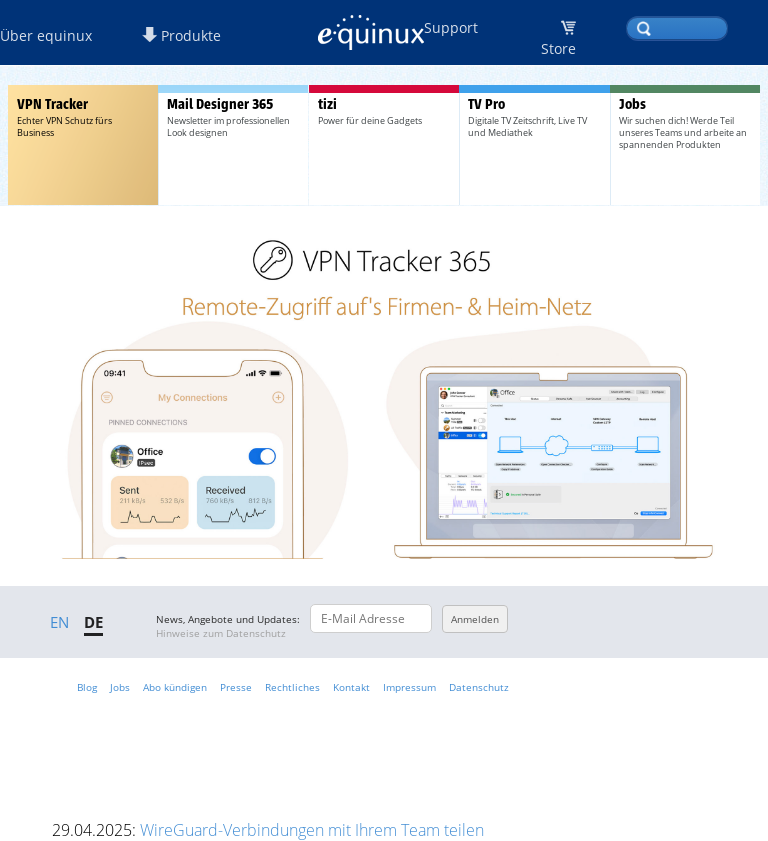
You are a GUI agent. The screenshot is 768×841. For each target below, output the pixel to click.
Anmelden (475, 619)
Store (558, 48)
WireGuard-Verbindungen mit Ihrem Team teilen (312, 830)
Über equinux (46, 35)
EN (59, 622)
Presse (236, 687)
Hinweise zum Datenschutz (221, 633)
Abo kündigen (175, 687)
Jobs (120, 687)
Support (451, 27)
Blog (87, 687)
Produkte (181, 35)
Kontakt (351, 687)
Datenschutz (479, 687)
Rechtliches (292, 687)
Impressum (409, 687)
